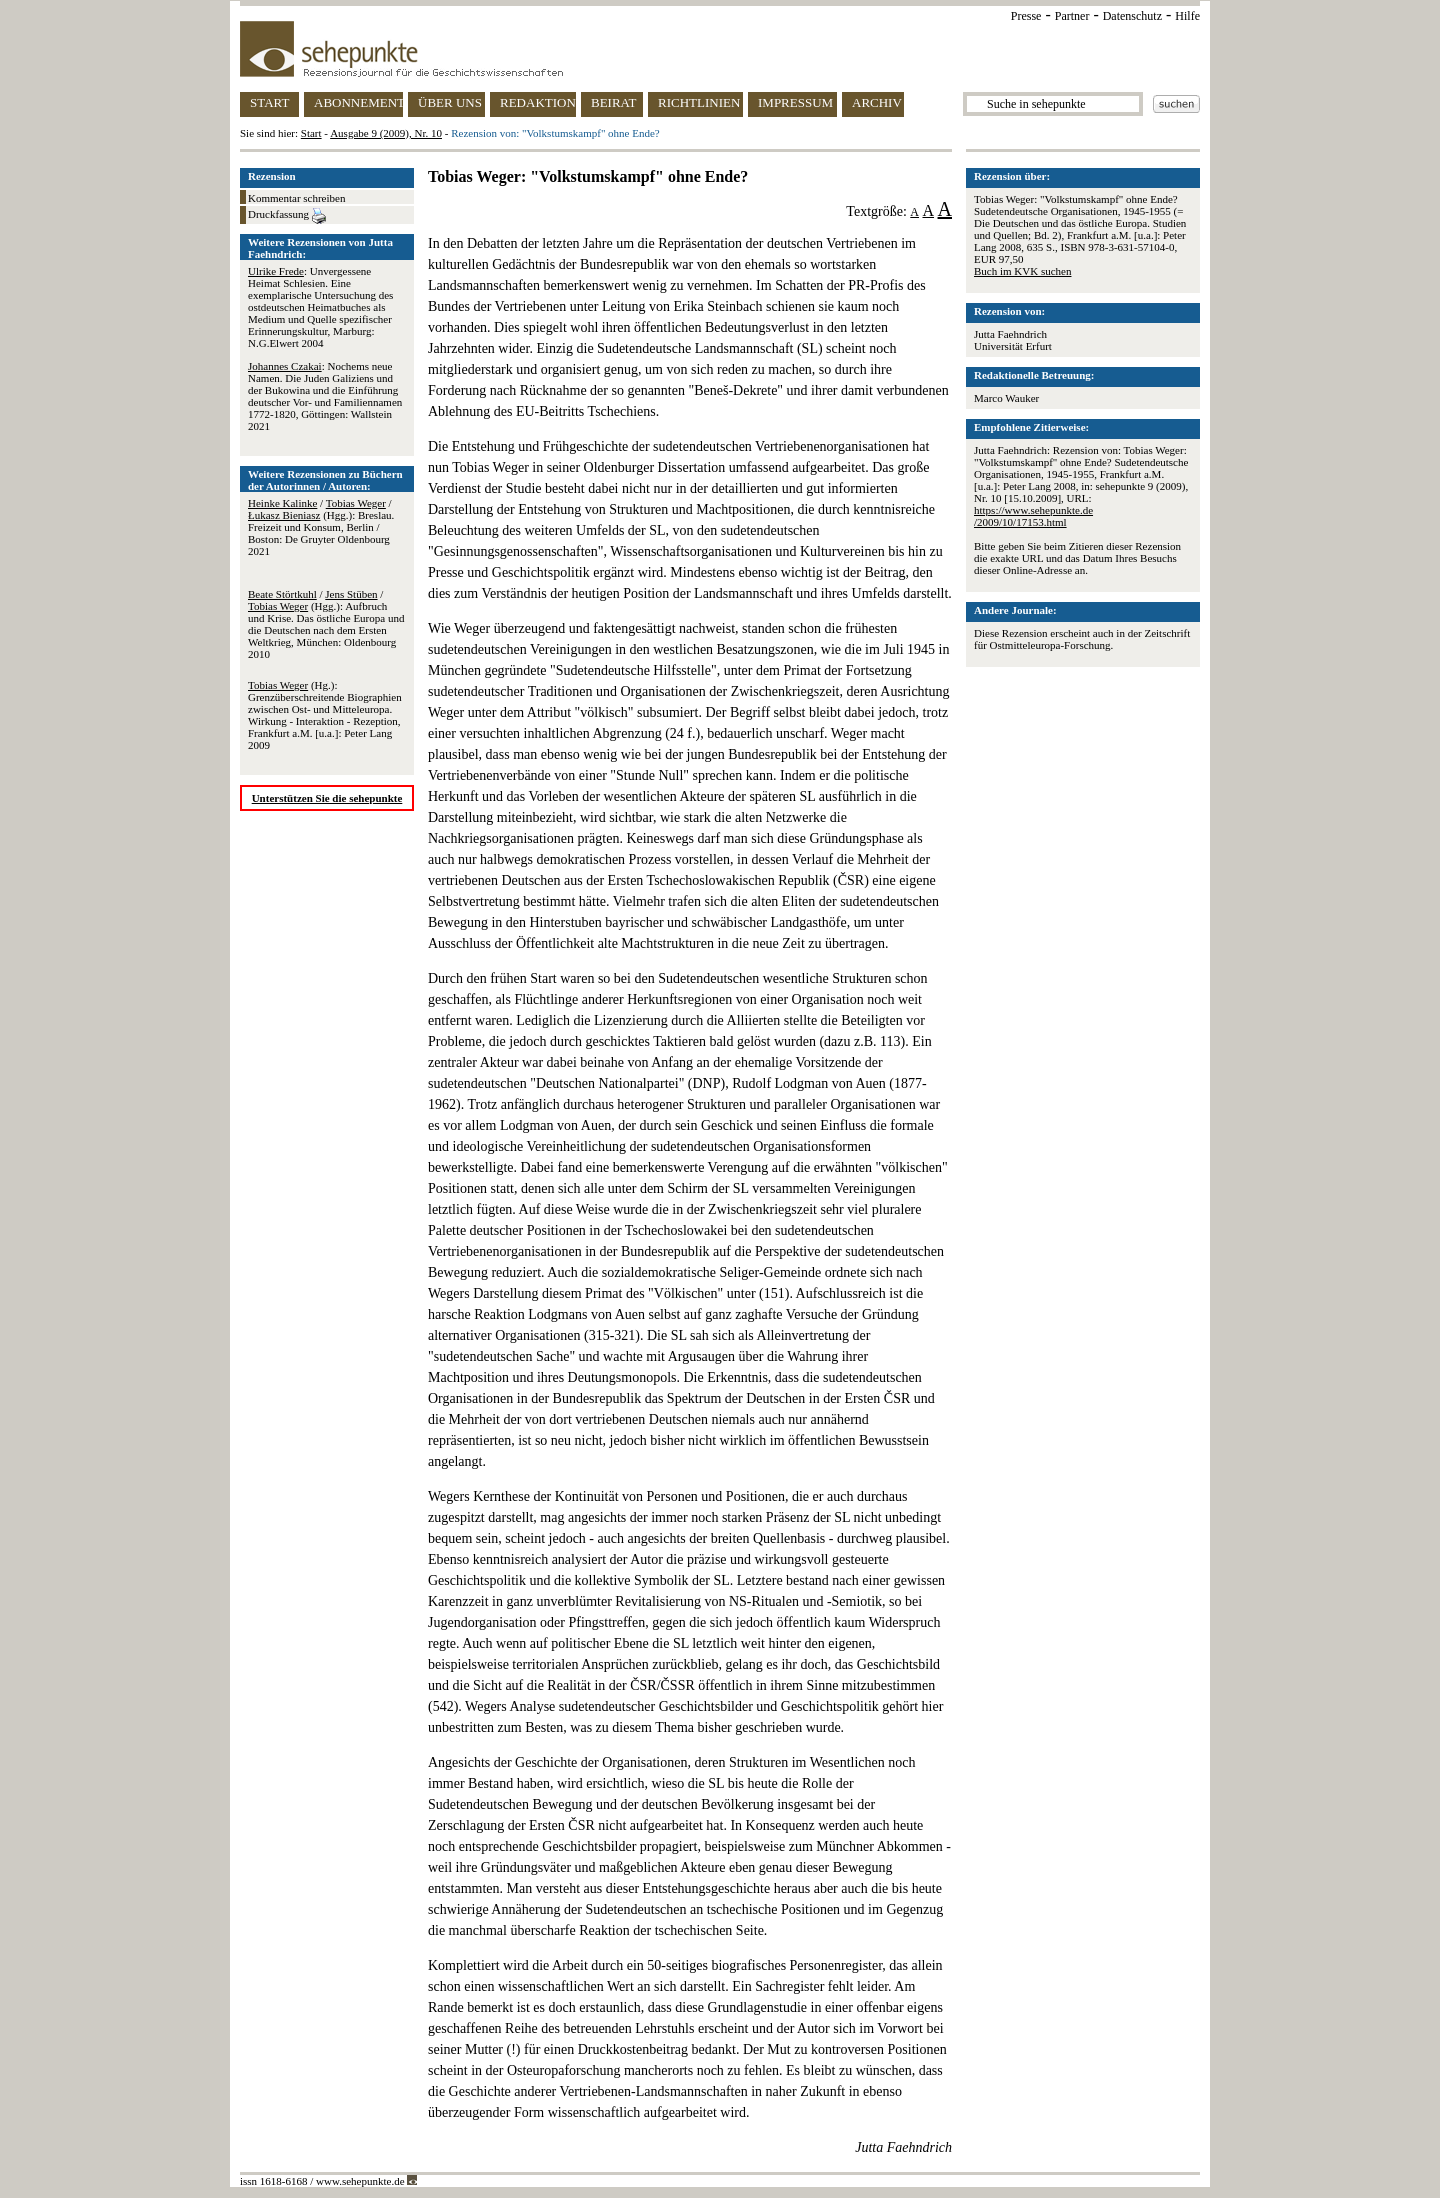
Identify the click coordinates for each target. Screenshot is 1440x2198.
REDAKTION (538, 102)
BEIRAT (614, 102)
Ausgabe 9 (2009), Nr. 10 (386, 133)
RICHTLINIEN (699, 102)
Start (311, 133)
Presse (1026, 16)
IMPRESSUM (795, 102)
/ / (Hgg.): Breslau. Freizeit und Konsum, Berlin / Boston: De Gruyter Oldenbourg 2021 (321, 527)
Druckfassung (287, 216)
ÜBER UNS (450, 102)
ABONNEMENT (358, 102)
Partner (1072, 16)
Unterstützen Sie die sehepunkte (327, 798)
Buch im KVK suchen (1022, 271)
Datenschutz (1132, 16)
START (269, 102)
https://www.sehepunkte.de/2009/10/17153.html (1033, 516)
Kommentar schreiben (296, 198)
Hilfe (1187, 16)
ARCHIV (877, 102)
